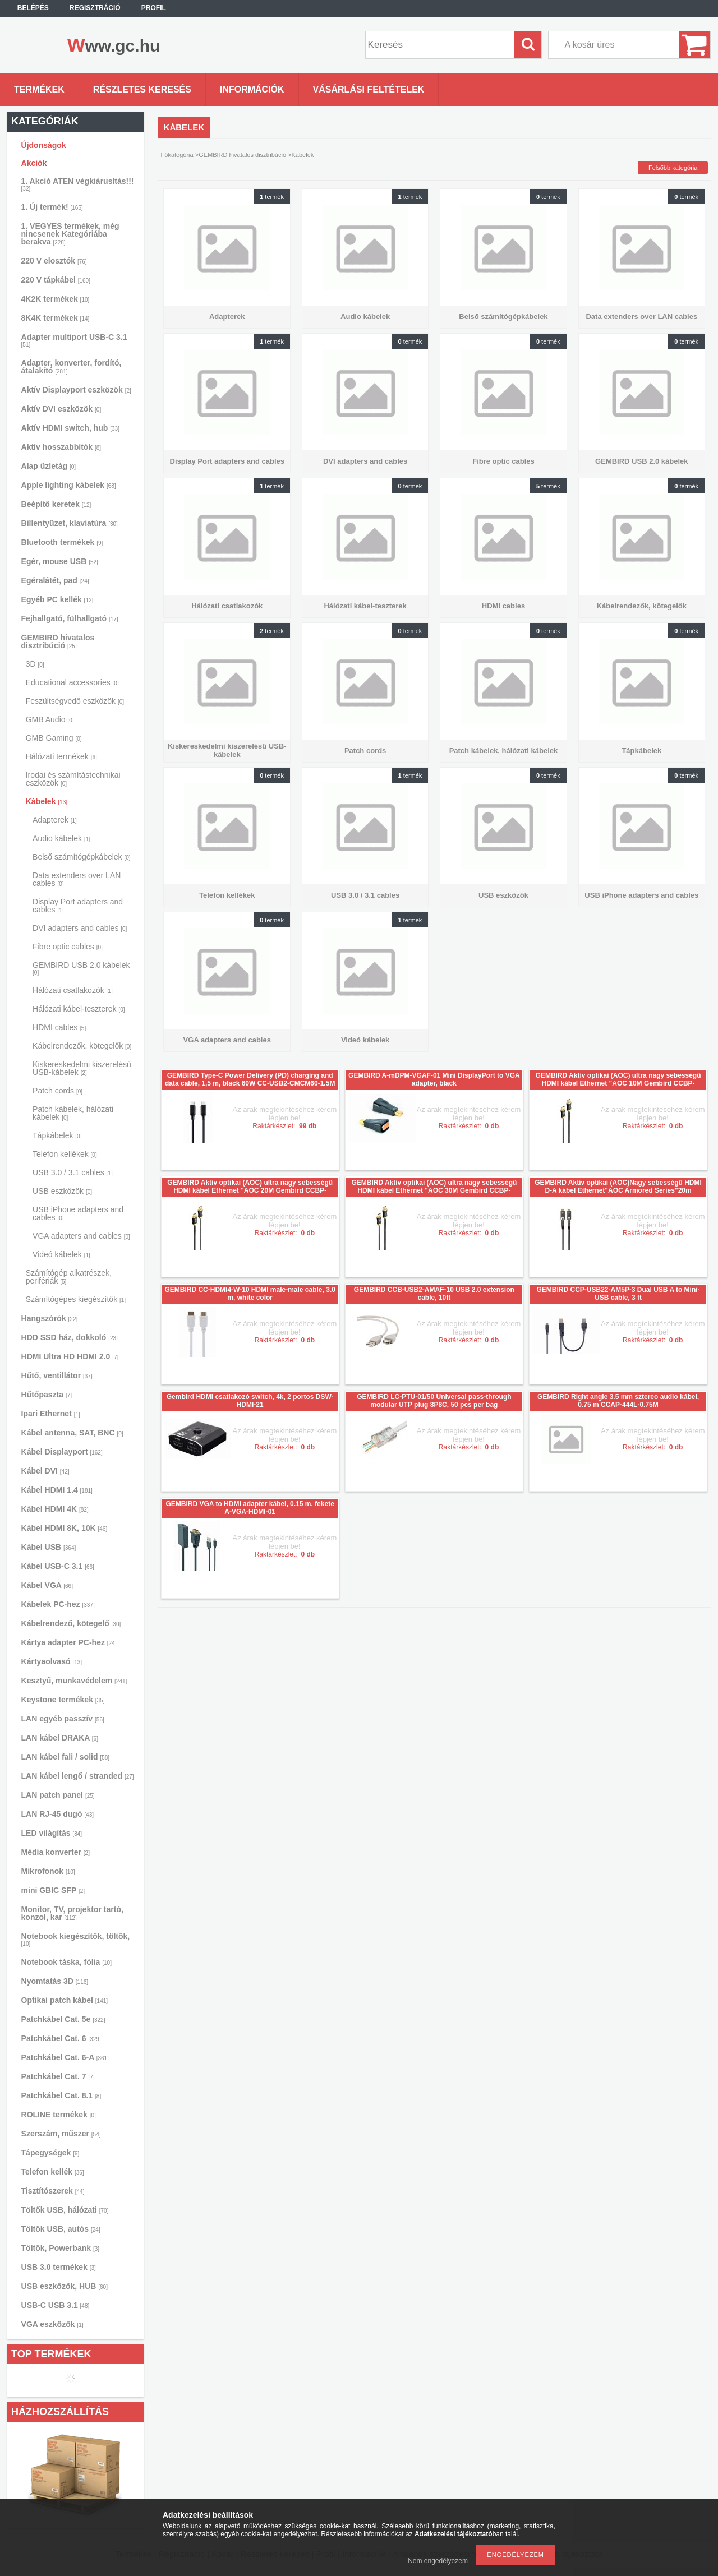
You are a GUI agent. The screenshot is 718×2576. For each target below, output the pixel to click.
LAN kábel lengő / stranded (77, 1775)
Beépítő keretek (56, 504)
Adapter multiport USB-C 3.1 (74, 340)
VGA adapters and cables (81, 1235)
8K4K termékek (55, 317)
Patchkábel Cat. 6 (61, 2038)
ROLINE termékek (58, 2114)
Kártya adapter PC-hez (69, 1642)
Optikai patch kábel (64, 2000)
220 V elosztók (54, 260)
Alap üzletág (48, 465)
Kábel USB (48, 1547)
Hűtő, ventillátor (57, 1375)
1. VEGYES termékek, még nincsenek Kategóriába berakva (70, 233)
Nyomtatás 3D (55, 1981)
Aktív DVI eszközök (61, 408)
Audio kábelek (61, 838)
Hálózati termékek (61, 756)
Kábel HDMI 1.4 (57, 1489)
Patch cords (57, 1090)
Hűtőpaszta (46, 1394)
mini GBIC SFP (53, 1890)
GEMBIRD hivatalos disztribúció (58, 641)
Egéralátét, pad (55, 580)
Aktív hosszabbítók (61, 446)
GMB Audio (50, 719)
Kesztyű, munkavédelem (74, 1680)
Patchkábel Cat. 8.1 (61, 2095)
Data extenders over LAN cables (77, 879)
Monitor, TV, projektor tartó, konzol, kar (72, 1913)
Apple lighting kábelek (68, 485)
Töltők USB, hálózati (65, 2209)
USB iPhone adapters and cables (78, 1213)
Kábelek (46, 801)
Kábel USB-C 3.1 (57, 1566)
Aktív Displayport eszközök (76, 389)
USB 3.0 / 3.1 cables (73, 1172)
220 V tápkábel (55, 279)
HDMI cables (59, 1027)
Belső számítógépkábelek (82, 856)
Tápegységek (50, 2152)
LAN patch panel (58, 1794)
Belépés (33, 8)
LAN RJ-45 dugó (57, 1813)
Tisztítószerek (53, 2190)
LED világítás (51, 1833)
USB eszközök (62, 1191)
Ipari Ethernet (50, 1413)
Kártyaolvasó (51, 1661)
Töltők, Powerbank (60, 2247)
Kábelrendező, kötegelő (71, 1623)
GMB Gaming (54, 737)
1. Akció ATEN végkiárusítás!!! (77, 184)
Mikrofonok (48, 1871)
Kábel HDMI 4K (55, 1508)
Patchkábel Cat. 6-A (65, 2057)
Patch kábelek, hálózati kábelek (73, 1113)
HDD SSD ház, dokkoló (69, 1337)
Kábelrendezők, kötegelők (82, 1045)
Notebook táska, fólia (66, 1962)
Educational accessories (72, 682)
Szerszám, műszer (61, 2133)
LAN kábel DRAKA (59, 1737)
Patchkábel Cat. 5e (63, 2019)
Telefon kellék (52, 2171)
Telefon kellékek (65, 1153)
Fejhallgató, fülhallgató (69, 618)
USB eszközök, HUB (64, 2286)
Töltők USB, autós (60, 2228)
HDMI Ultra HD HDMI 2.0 (70, 1356)
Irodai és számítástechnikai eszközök (73, 778)
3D (35, 663)
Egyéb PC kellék (57, 599)
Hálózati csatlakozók (73, 990)
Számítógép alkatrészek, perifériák (69, 1276)
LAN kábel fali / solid (65, 1756)
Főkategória (177, 154)
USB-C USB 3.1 (55, 2305)
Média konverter (55, 1852)
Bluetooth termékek (62, 542)
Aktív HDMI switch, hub (70, 427)
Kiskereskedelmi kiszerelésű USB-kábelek (82, 1068)
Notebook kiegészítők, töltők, (75, 1939)
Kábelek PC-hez (58, 1604)
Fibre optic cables (68, 946)
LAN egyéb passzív (62, 1718)
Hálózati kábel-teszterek (79, 1008)
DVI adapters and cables (80, 928)
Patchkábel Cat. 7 (58, 2076)
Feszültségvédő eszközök (75, 700)
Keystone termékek (63, 1699)
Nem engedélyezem (438, 2561)
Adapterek (55, 819)
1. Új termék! (52, 206)
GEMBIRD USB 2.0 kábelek (81, 968)
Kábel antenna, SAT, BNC (72, 1432)
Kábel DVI (45, 1470)
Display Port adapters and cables (78, 905)
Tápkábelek (57, 1135)
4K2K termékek (55, 298)
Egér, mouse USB (59, 561)
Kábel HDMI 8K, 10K (64, 1528)
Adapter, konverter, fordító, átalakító (71, 366)
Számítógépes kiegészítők (76, 1299)
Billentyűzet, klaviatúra (69, 523)
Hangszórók (49, 1318)
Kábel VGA (47, 1585)
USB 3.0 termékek (58, 2267)
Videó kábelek (61, 1254)
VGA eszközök (52, 2324)
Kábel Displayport (62, 1451)
